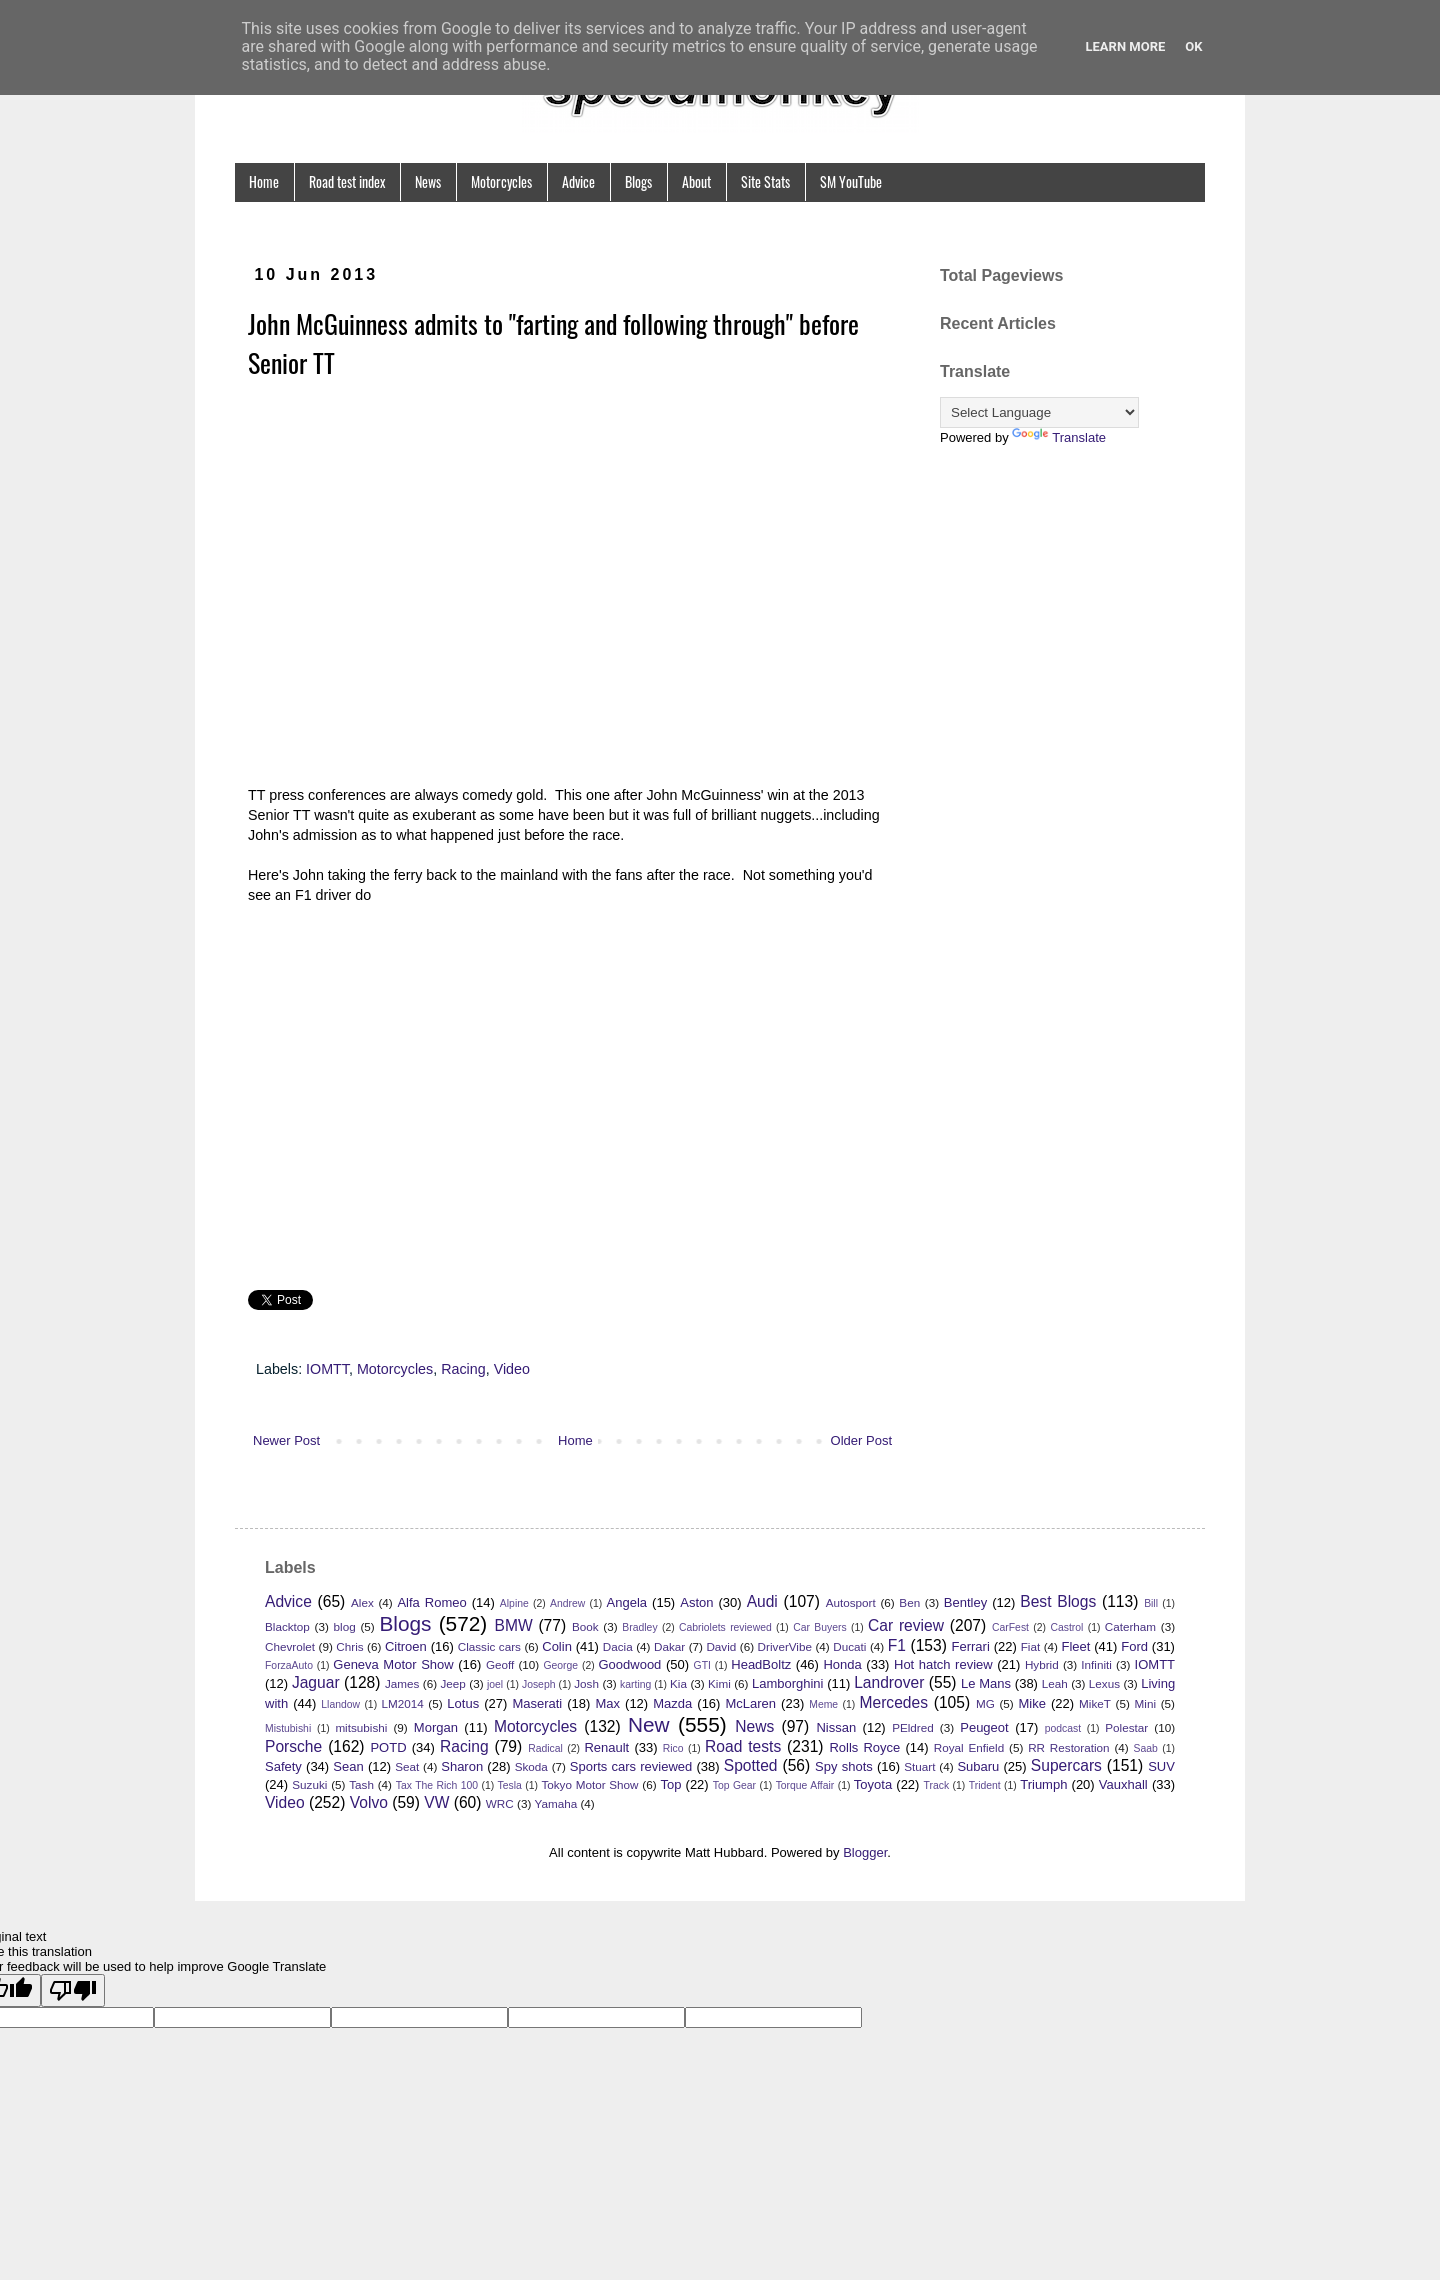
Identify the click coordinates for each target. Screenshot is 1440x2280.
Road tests (743, 1746)
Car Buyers (819, 1627)
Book (585, 1626)
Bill (1151, 1603)
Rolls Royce (864, 1747)
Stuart (919, 1766)
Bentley (965, 1602)
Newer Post (286, 1440)
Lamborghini (788, 1683)
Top (670, 1784)
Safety (283, 1766)
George (560, 1665)
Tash (361, 1784)
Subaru (978, 1766)
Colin (557, 1646)
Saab (1146, 1748)
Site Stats (765, 181)
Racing (463, 1369)
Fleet (1075, 1646)
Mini (1145, 1703)
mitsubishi (361, 1727)
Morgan (436, 1727)
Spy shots (844, 1766)
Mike (1031, 1703)
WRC (500, 1803)
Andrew (567, 1603)
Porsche (293, 1746)
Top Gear (734, 1785)
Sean (348, 1766)
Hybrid (1042, 1664)
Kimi (719, 1683)
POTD (388, 1747)
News (428, 181)
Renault (606, 1747)
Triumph (1043, 1784)
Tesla (510, 1785)
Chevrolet (290, 1646)
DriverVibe (785, 1646)
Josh (586, 1683)
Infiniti (1096, 1664)
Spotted (751, 1765)
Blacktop (287, 1626)
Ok (1193, 46)
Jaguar (316, 1682)
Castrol (1066, 1627)
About (696, 181)
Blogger (865, 1852)
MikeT (1095, 1703)
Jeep (453, 1683)
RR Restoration (1068, 1747)
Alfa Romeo (431, 1602)
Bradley (639, 1627)
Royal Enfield (969, 1747)
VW (436, 1802)
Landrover (889, 1682)
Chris (349, 1646)
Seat (407, 1766)
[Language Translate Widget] (1039, 412)
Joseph (539, 1684)
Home (264, 181)
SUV (1161, 1766)
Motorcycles (501, 181)
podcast (1063, 1728)
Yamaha (556, 1803)
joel (495, 1684)
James (402, 1683)
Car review (906, 1625)
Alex (362, 1602)
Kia (678, 1683)
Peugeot (984, 1727)
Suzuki (309, 1784)
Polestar (1126, 1727)
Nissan (836, 1727)
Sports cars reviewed (631, 1766)
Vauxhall (1123, 1784)
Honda (842, 1664)
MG (985, 1703)
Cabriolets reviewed (725, 1627)
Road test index (347, 181)
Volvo (369, 1802)
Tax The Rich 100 (437, 1785)
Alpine (514, 1603)
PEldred (913, 1727)
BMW (514, 1625)
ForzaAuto (289, 1665)
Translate (1059, 437)
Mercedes (894, 1702)
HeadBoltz (761, 1664)
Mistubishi (288, 1728)
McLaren (750, 1703)
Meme (823, 1704)
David (721, 1646)
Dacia (618, 1646)
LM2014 (402, 1703)
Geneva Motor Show (393, 1664)
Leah (1055, 1683)
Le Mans (986, 1683)
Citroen (406, 1646)
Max (607, 1703)
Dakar (669, 1646)
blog (345, 1626)
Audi (762, 1601)
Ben (909, 1602)
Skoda (531, 1766)
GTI (702, 1665)
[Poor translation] (73, 1990)
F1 (897, 1645)
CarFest (1010, 1627)
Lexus (1104, 1683)
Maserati (537, 1703)
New (649, 1724)
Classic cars (489, 1646)
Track (937, 1785)
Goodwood (629, 1664)
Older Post (861, 1440)
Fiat (1030, 1646)
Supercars (1066, 1765)
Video (512, 1369)
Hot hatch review (943, 1664)
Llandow (340, 1704)
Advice (578, 181)
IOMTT (327, 1369)
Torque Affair (805, 1785)
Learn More (1125, 46)
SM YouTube (851, 181)
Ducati (849, 1646)
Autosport (851, 1602)
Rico (673, 1748)
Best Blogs (1058, 1601)
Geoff (500, 1664)
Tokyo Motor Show (589, 1784)
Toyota (873, 1784)
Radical (545, 1748)
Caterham (1130, 1626)
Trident (985, 1785)
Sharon (462, 1766)
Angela (627, 1602)
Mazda (672, 1703)
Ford (1134, 1646)
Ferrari (971, 1646)
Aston (696, 1602)
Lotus (463, 1703)
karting (635, 1684)
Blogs (638, 181)
